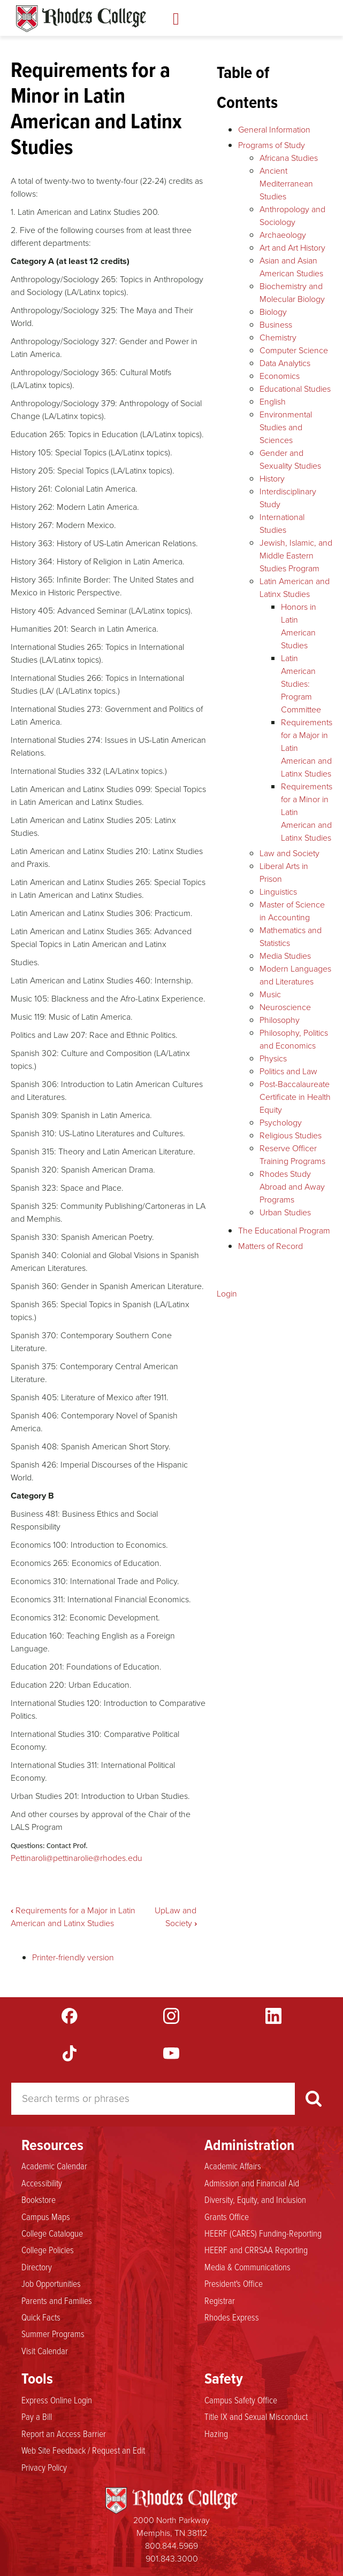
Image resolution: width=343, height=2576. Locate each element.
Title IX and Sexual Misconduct (256, 2416)
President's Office (233, 2283)
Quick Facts (40, 2316)
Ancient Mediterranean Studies (286, 184)
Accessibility (41, 2182)
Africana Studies (289, 158)
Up (160, 1910)
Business (276, 325)
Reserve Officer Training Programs (292, 1154)
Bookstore (38, 2199)
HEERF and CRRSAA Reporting (256, 2249)
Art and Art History (292, 248)
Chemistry (278, 337)
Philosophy (280, 1020)
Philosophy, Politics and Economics (294, 1039)
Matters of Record (270, 1246)
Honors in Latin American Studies (298, 626)
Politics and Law (288, 1071)
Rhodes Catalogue (81, 18)
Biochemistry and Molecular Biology (292, 292)
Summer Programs (53, 2333)
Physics (273, 1058)
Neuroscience (285, 1007)
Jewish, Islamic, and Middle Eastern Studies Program (296, 556)
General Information (274, 129)
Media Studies (285, 956)
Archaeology (283, 235)
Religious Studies (291, 1135)
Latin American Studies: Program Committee (301, 684)
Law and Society (181, 1916)
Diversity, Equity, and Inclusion (255, 2199)
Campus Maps (45, 2216)
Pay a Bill (36, 2416)
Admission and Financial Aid (251, 2182)
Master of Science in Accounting (292, 911)
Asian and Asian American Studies (291, 267)
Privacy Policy (44, 2467)
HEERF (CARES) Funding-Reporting (263, 2232)
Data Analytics (285, 363)
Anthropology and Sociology (292, 215)
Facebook (70, 2016)
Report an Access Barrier (63, 2433)
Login (227, 1293)
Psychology (281, 1122)
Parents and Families (56, 2300)
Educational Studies (295, 389)
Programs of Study (271, 145)
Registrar (219, 2300)
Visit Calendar (44, 2350)
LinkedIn (273, 2016)
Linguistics (278, 892)
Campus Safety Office (240, 2399)
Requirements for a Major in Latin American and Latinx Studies (73, 1916)
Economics (280, 376)
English (273, 401)
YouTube (171, 2053)
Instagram (171, 2016)
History (272, 478)
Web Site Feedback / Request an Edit (83, 2449)
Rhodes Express (231, 2316)
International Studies (282, 523)
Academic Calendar (54, 2165)
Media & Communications (247, 2266)
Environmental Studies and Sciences (286, 427)
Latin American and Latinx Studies (295, 587)
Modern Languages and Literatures (295, 975)
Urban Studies (285, 1212)
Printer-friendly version (73, 1957)
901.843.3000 (172, 2558)
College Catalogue (52, 2232)
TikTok (70, 2053)
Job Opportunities (51, 2283)
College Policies (47, 2249)
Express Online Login (56, 2399)
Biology (273, 312)
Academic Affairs (232, 2165)
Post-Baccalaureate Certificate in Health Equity (295, 1097)
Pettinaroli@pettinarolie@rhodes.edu (76, 1858)
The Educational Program (284, 1230)
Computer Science (294, 350)
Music (270, 994)
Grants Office (226, 2216)
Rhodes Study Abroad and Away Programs (292, 1187)
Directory (36, 2266)
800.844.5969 (171, 2546)
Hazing (216, 2433)
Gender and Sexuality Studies (290, 459)
